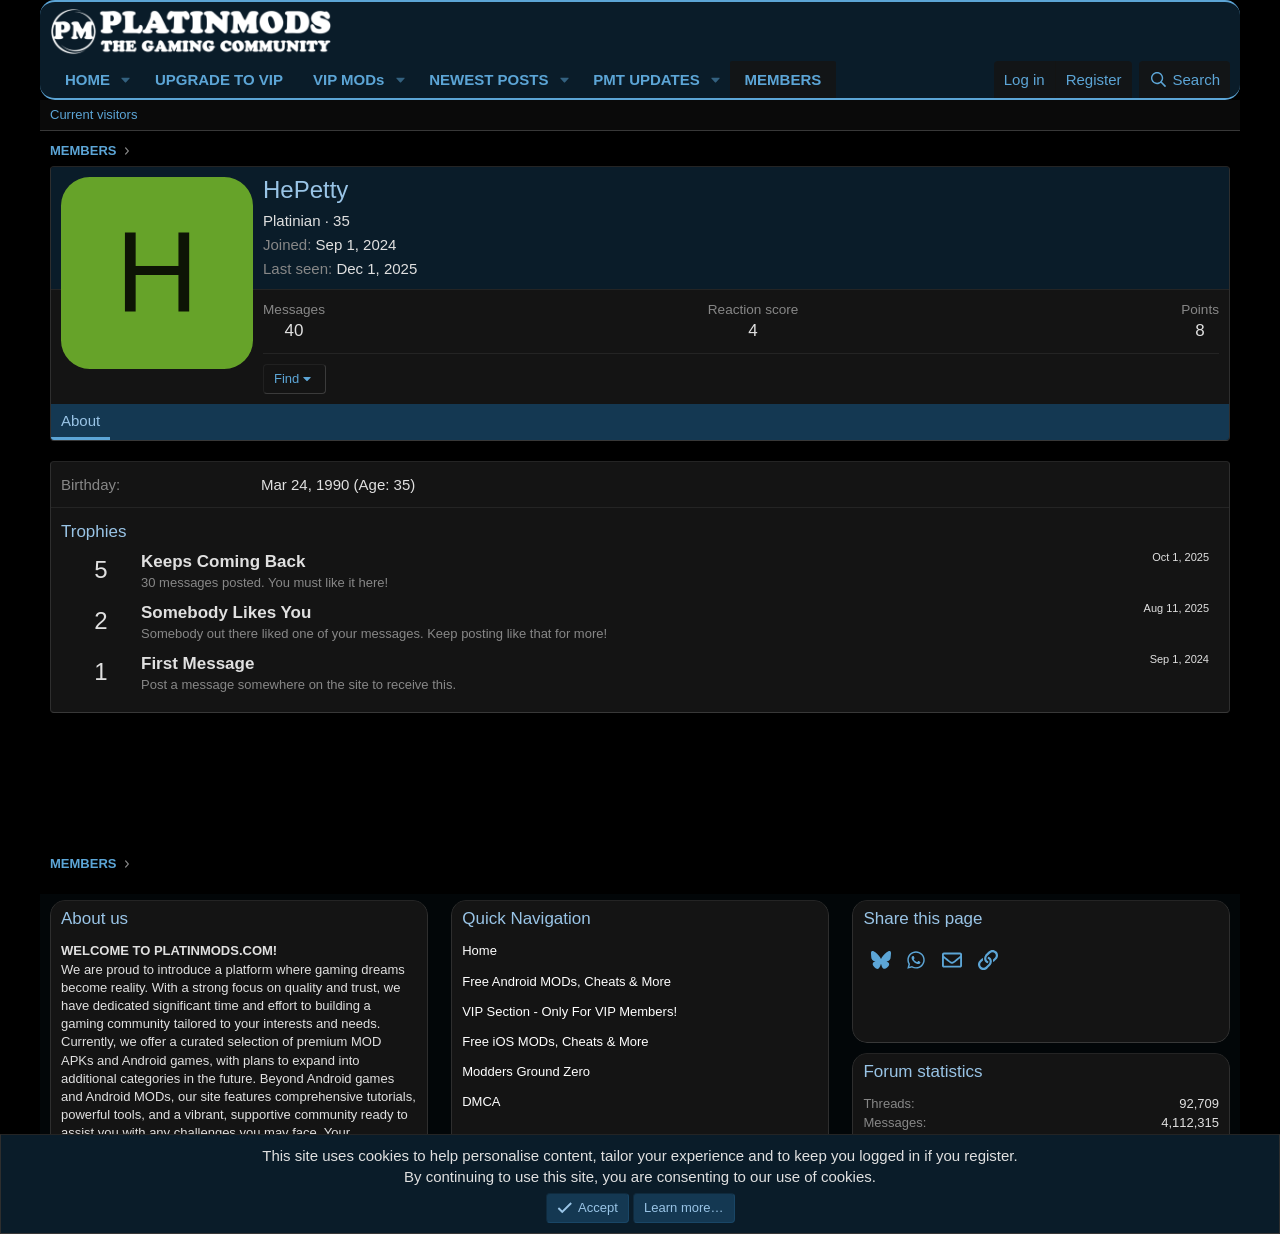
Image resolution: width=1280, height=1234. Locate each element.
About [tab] (80, 420)
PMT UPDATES (646, 79)
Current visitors (93, 114)
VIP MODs (348, 79)
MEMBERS (783, 79)
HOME (87, 79)
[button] (126, 79)
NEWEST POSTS (488, 79)
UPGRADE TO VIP (219, 79)
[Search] (1184, 79)
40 (294, 330)
